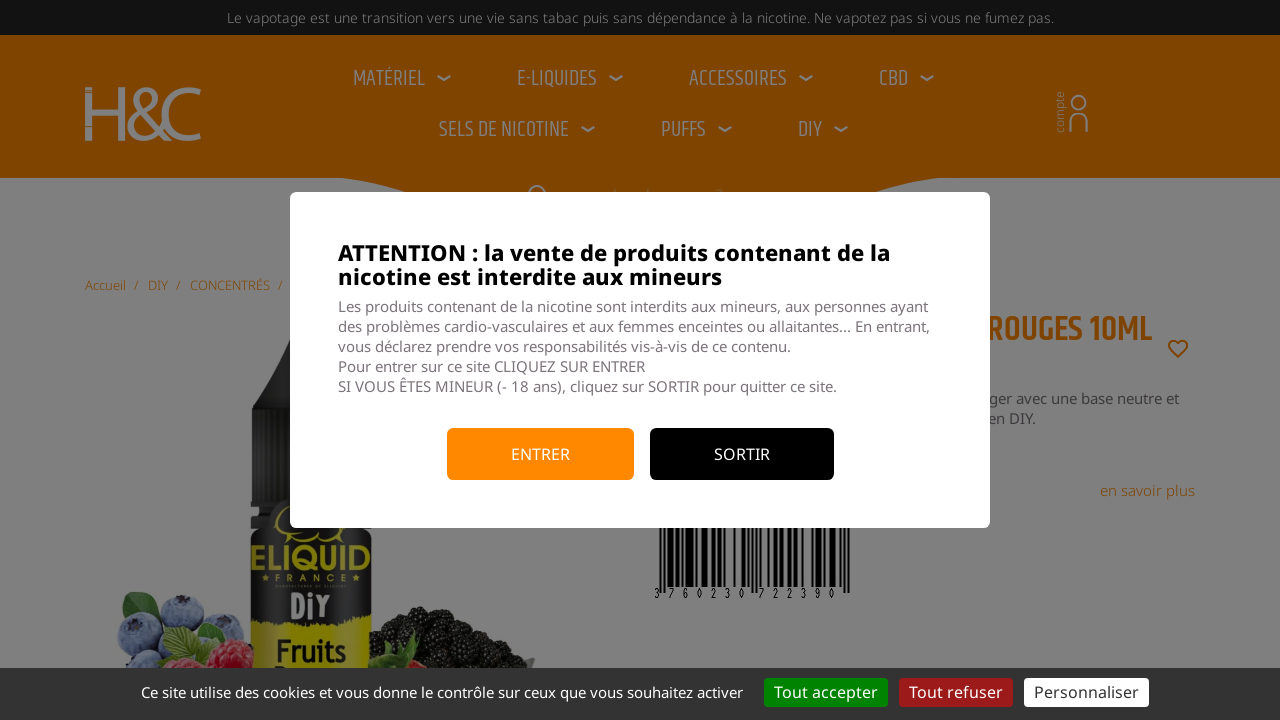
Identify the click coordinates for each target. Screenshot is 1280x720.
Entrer (540, 454)
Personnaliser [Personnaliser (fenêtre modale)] (1086, 692)
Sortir (742, 454)
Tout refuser (956, 692)
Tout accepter (826, 692)
